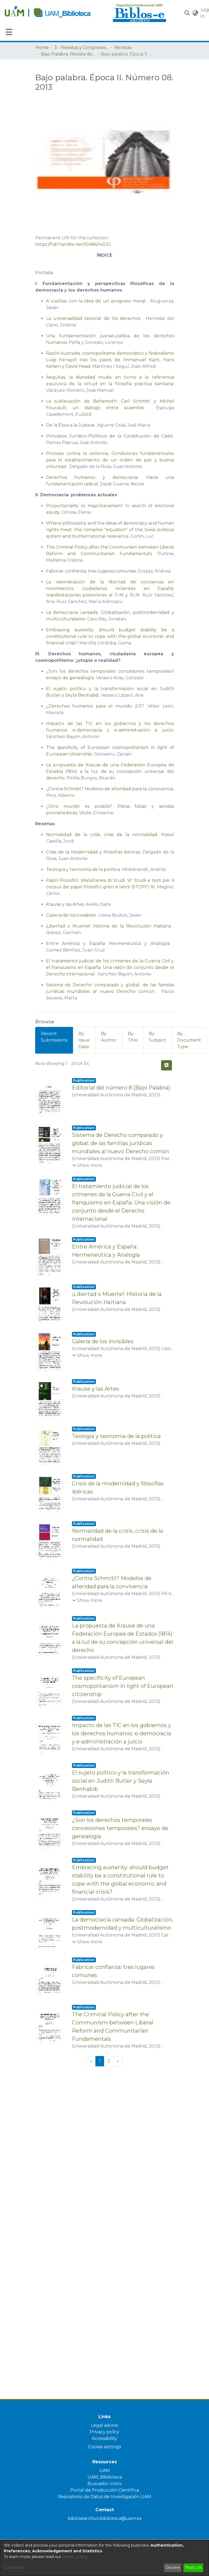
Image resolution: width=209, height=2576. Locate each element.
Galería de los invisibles (71, 915)
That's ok (193, 2567)
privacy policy (74, 2556)
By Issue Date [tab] (84, 1040)
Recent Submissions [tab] (54, 1037)
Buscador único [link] (104, 2483)
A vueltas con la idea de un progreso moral (96, 301)
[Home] (55, 13)
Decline (172, 2567)
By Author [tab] (109, 1037)
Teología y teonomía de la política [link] (116, 1443)
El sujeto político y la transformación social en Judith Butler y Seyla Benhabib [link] (120, 1802)
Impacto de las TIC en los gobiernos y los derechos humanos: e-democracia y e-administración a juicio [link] (121, 1751)
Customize (14, 2567)
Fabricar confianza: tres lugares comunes (91, 571)
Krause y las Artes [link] (95, 1396)
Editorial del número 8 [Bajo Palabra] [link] (121, 1087)
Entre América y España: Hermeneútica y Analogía (109, 943)
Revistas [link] (123, 47)
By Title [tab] (133, 1037)
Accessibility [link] (104, 2438)
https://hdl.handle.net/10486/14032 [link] (73, 244)
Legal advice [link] (104, 2425)
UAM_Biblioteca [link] (104, 2477)
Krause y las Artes (65, 904)
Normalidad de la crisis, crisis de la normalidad (101, 834)
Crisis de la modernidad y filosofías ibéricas (93, 852)
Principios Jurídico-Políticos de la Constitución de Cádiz (109, 436)
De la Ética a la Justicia (70, 425)
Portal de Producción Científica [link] (104, 2490)
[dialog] (104, 2558)
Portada (44, 272)
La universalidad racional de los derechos (94, 318)
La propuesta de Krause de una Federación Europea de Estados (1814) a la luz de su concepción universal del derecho (110, 771)
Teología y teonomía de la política (83, 869)
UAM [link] (104, 2470)
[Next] (118, 2105)
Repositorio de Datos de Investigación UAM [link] (104, 2496)
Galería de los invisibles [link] (103, 1348)
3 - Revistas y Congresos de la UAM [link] (81, 47)
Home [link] (42, 47)
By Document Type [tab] (189, 1040)
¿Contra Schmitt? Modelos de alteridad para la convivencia (109, 788)
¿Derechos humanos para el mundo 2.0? (95, 706)
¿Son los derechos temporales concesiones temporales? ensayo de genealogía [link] (120, 1853)
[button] (187, 13)
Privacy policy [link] (104, 2431)
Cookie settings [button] (104, 2446)
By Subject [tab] (157, 1037)
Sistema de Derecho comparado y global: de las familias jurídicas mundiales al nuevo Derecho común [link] (120, 1143)
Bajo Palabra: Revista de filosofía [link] (68, 54)
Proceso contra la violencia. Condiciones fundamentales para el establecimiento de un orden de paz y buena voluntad (110, 460)
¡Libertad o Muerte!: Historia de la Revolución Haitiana (109, 926)
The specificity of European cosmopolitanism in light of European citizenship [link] (122, 1700)
